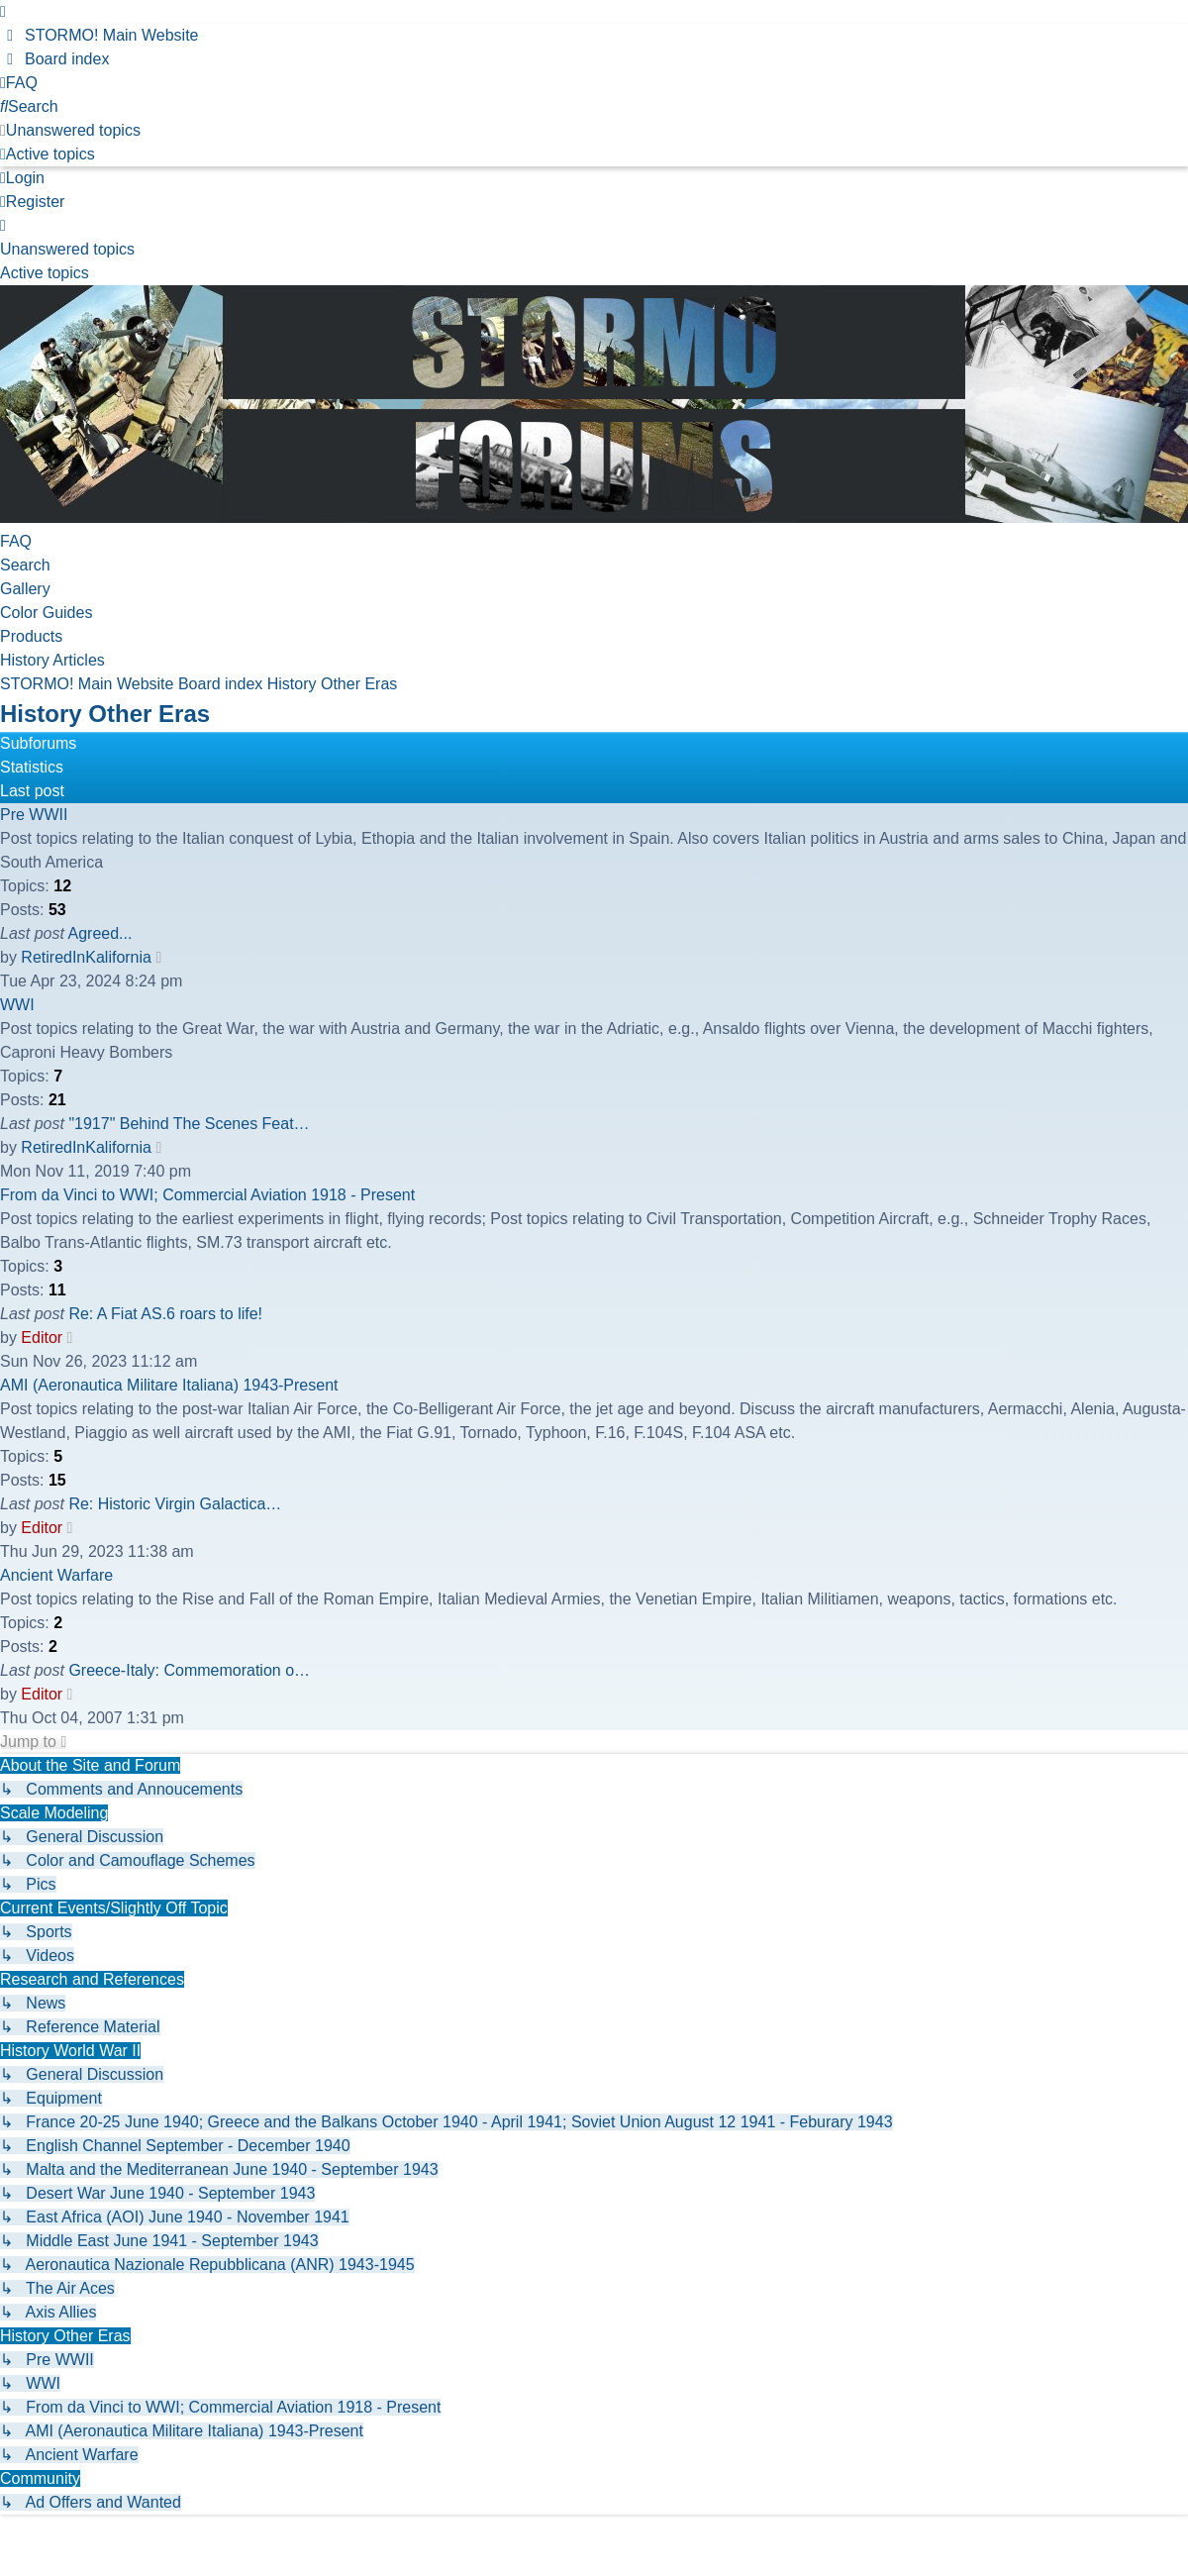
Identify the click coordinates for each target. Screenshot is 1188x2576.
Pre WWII (33, 814)
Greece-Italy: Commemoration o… (189, 1670)
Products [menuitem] (31, 636)
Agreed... (100, 933)
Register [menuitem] (32, 201)
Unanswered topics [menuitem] (67, 249)
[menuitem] (99, 35)
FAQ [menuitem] (16, 541)
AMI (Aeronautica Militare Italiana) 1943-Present (169, 1385)
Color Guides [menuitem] (46, 612)
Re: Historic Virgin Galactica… (174, 1503)
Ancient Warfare (56, 1575)
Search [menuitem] (25, 565)
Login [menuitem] (22, 177)
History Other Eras (105, 713)
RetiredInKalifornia (86, 957)
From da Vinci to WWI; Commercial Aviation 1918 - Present (207, 1194)
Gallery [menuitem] (25, 588)
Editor (41, 1337)
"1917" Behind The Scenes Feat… (188, 1123)
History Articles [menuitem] (52, 660)
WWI (17, 1004)
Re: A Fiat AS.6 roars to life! (165, 1313)
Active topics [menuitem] (44, 272)
